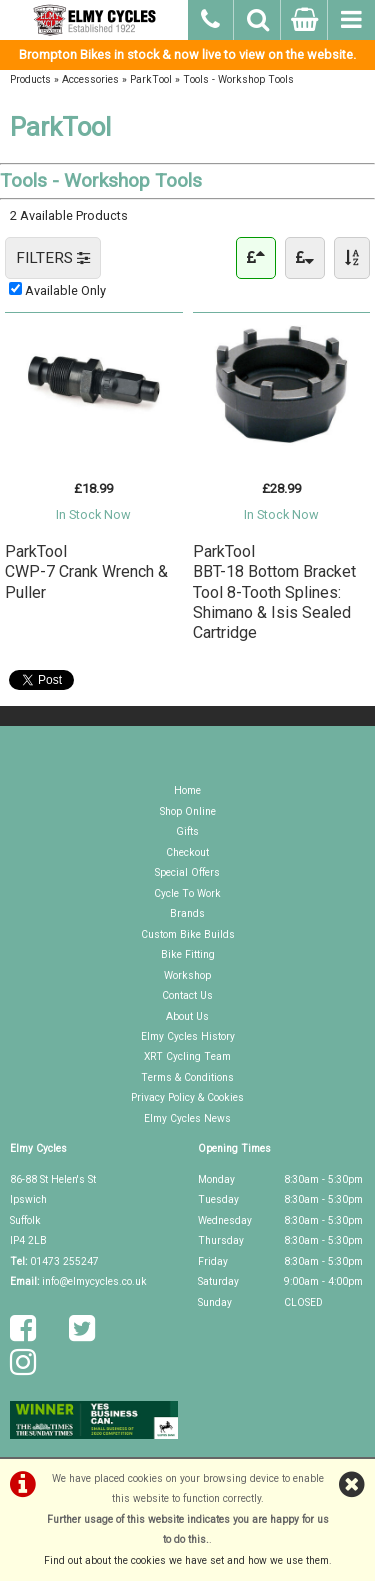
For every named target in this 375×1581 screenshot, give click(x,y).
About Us (187, 1016)
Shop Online (188, 811)
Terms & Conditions (187, 1077)
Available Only (65, 290)
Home (187, 790)
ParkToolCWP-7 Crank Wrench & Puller (86, 572)
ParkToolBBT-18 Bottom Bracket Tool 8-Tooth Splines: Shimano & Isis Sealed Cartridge (274, 592)
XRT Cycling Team (187, 1056)
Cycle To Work (187, 893)
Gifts (187, 831)
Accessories (90, 79)
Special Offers (187, 872)
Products (30, 79)
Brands (187, 913)
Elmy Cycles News (187, 1118)
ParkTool (151, 79)
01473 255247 (64, 1261)
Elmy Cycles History (188, 1036)
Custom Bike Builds (188, 934)
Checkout (187, 852)
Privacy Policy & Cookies (187, 1097)
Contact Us (187, 995)
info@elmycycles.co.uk (94, 1281)
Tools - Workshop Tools (238, 79)
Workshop (187, 975)
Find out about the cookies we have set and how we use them (186, 1560)
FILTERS (53, 258)
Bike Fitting (188, 954)
